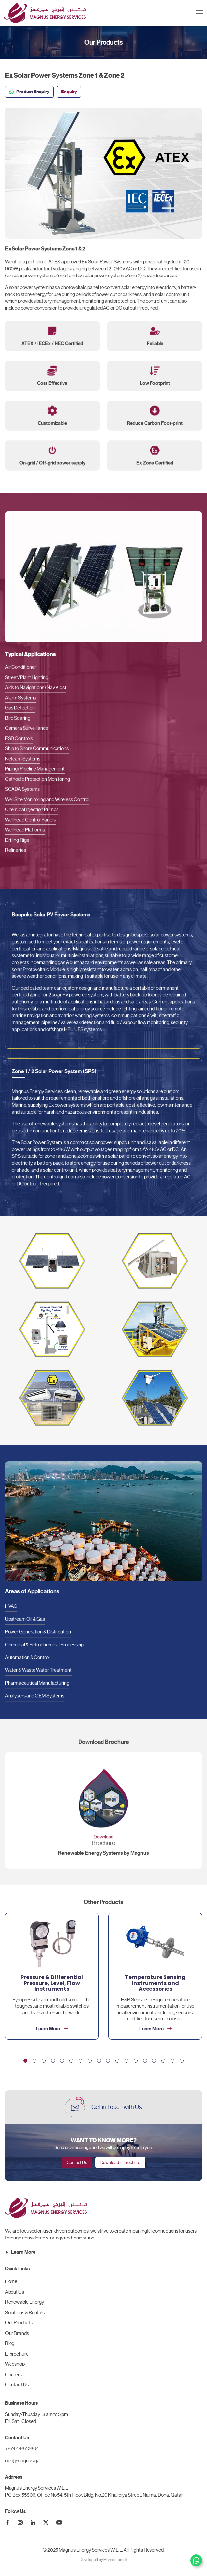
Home (11, 2281)
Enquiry (69, 91)
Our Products (19, 2323)
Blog (9, 2343)
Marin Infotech (115, 2559)
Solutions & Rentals (25, 2313)
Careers (13, 2375)
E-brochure (17, 2354)
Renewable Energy (24, 2302)
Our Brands (17, 2333)
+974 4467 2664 (22, 2449)
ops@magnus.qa (22, 2461)
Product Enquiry (29, 91)
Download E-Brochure (120, 2162)
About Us (14, 2292)
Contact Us (77, 2162)
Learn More (20, 2252)
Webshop (15, 2364)
